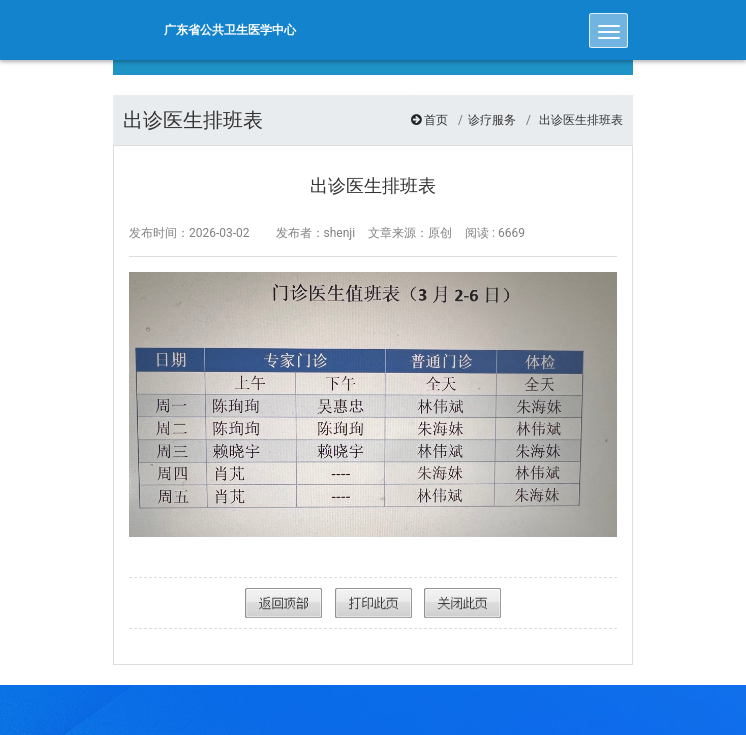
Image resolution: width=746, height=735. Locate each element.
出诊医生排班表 (581, 120)
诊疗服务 (492, 120)
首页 (436, 120)
